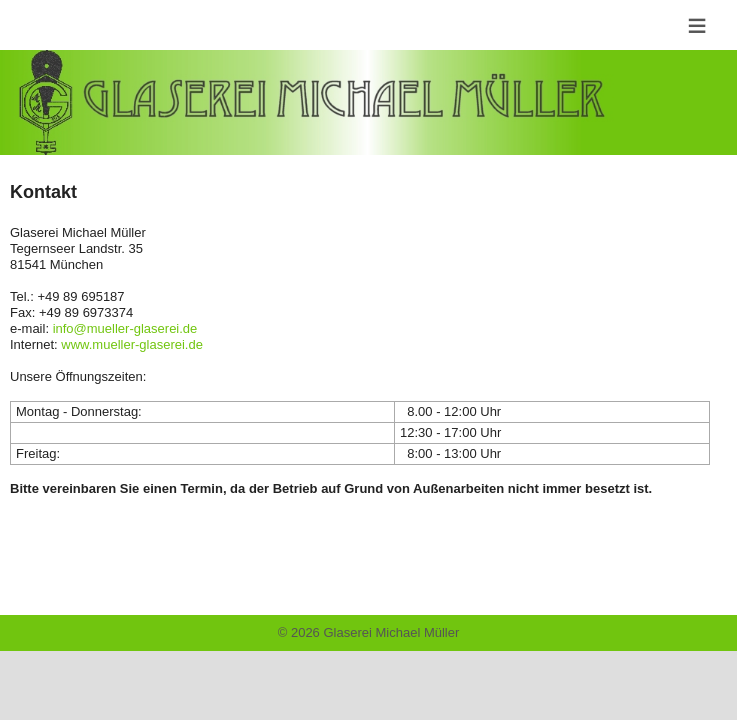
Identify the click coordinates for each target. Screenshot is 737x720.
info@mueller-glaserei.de (125, 328)
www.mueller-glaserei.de (132, 344)
